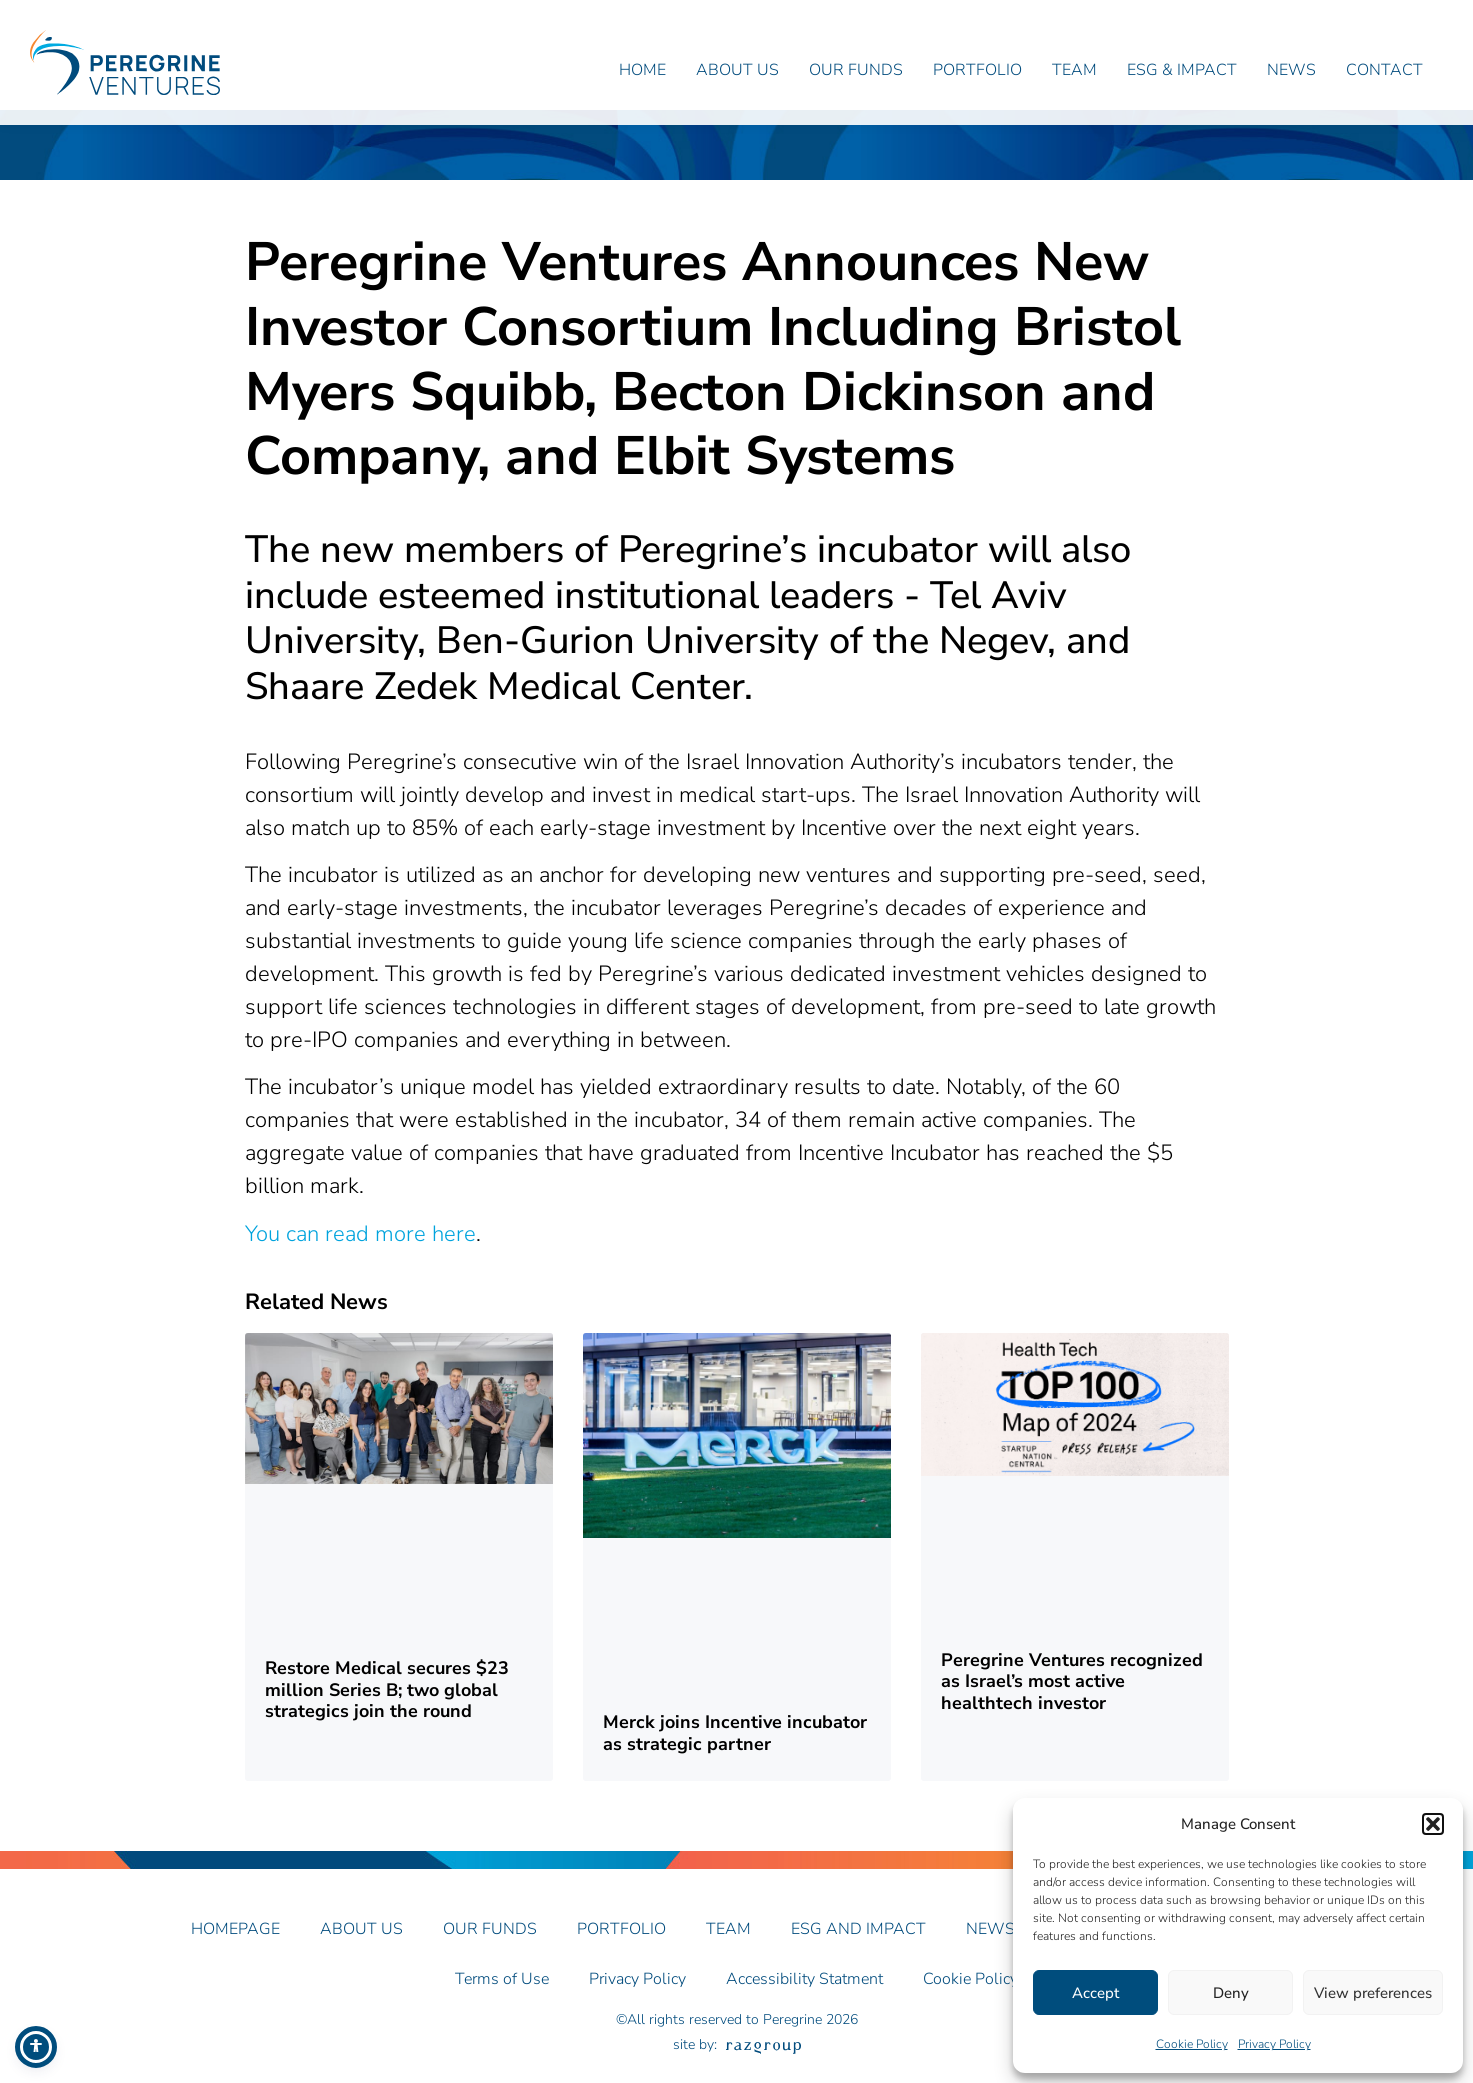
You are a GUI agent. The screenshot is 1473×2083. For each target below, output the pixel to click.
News (1291, 70)
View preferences (1373, 1993)
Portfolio (977, 70)
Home (642, 70)
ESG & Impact (1182, 70)
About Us (737, 70)
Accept (1095, 1993)
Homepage (235, 1943)
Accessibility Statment (804, 1994)
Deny (1231, 1993)
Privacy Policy (1274, 2044)
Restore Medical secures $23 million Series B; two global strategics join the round (387, 1704)
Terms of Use (502, 1994)
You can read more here (360, 1248)
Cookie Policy (1192, 2044)
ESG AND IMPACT (858, 1943)
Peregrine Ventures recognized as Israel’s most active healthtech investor (1072, 1695)
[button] (1433, 1824)
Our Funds (856, 70)
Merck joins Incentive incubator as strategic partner (735, 1748)
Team (1074, 70)
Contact (1384, 70)
